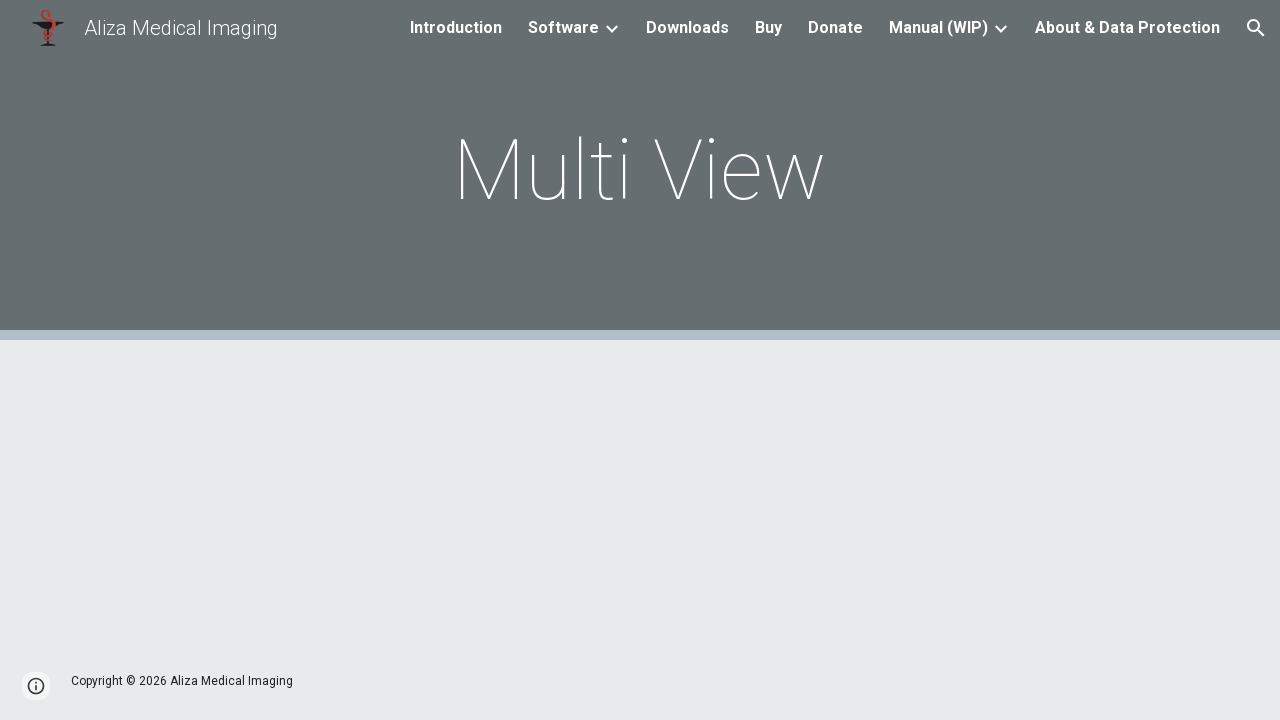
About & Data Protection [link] (1127, 27)
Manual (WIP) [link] (938, 27)
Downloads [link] (687, 27)
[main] (640, 170)
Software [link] (563, 27)
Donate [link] (835, 27)
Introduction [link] (456, 27)
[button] (1256, 28)
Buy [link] (768, 27)
